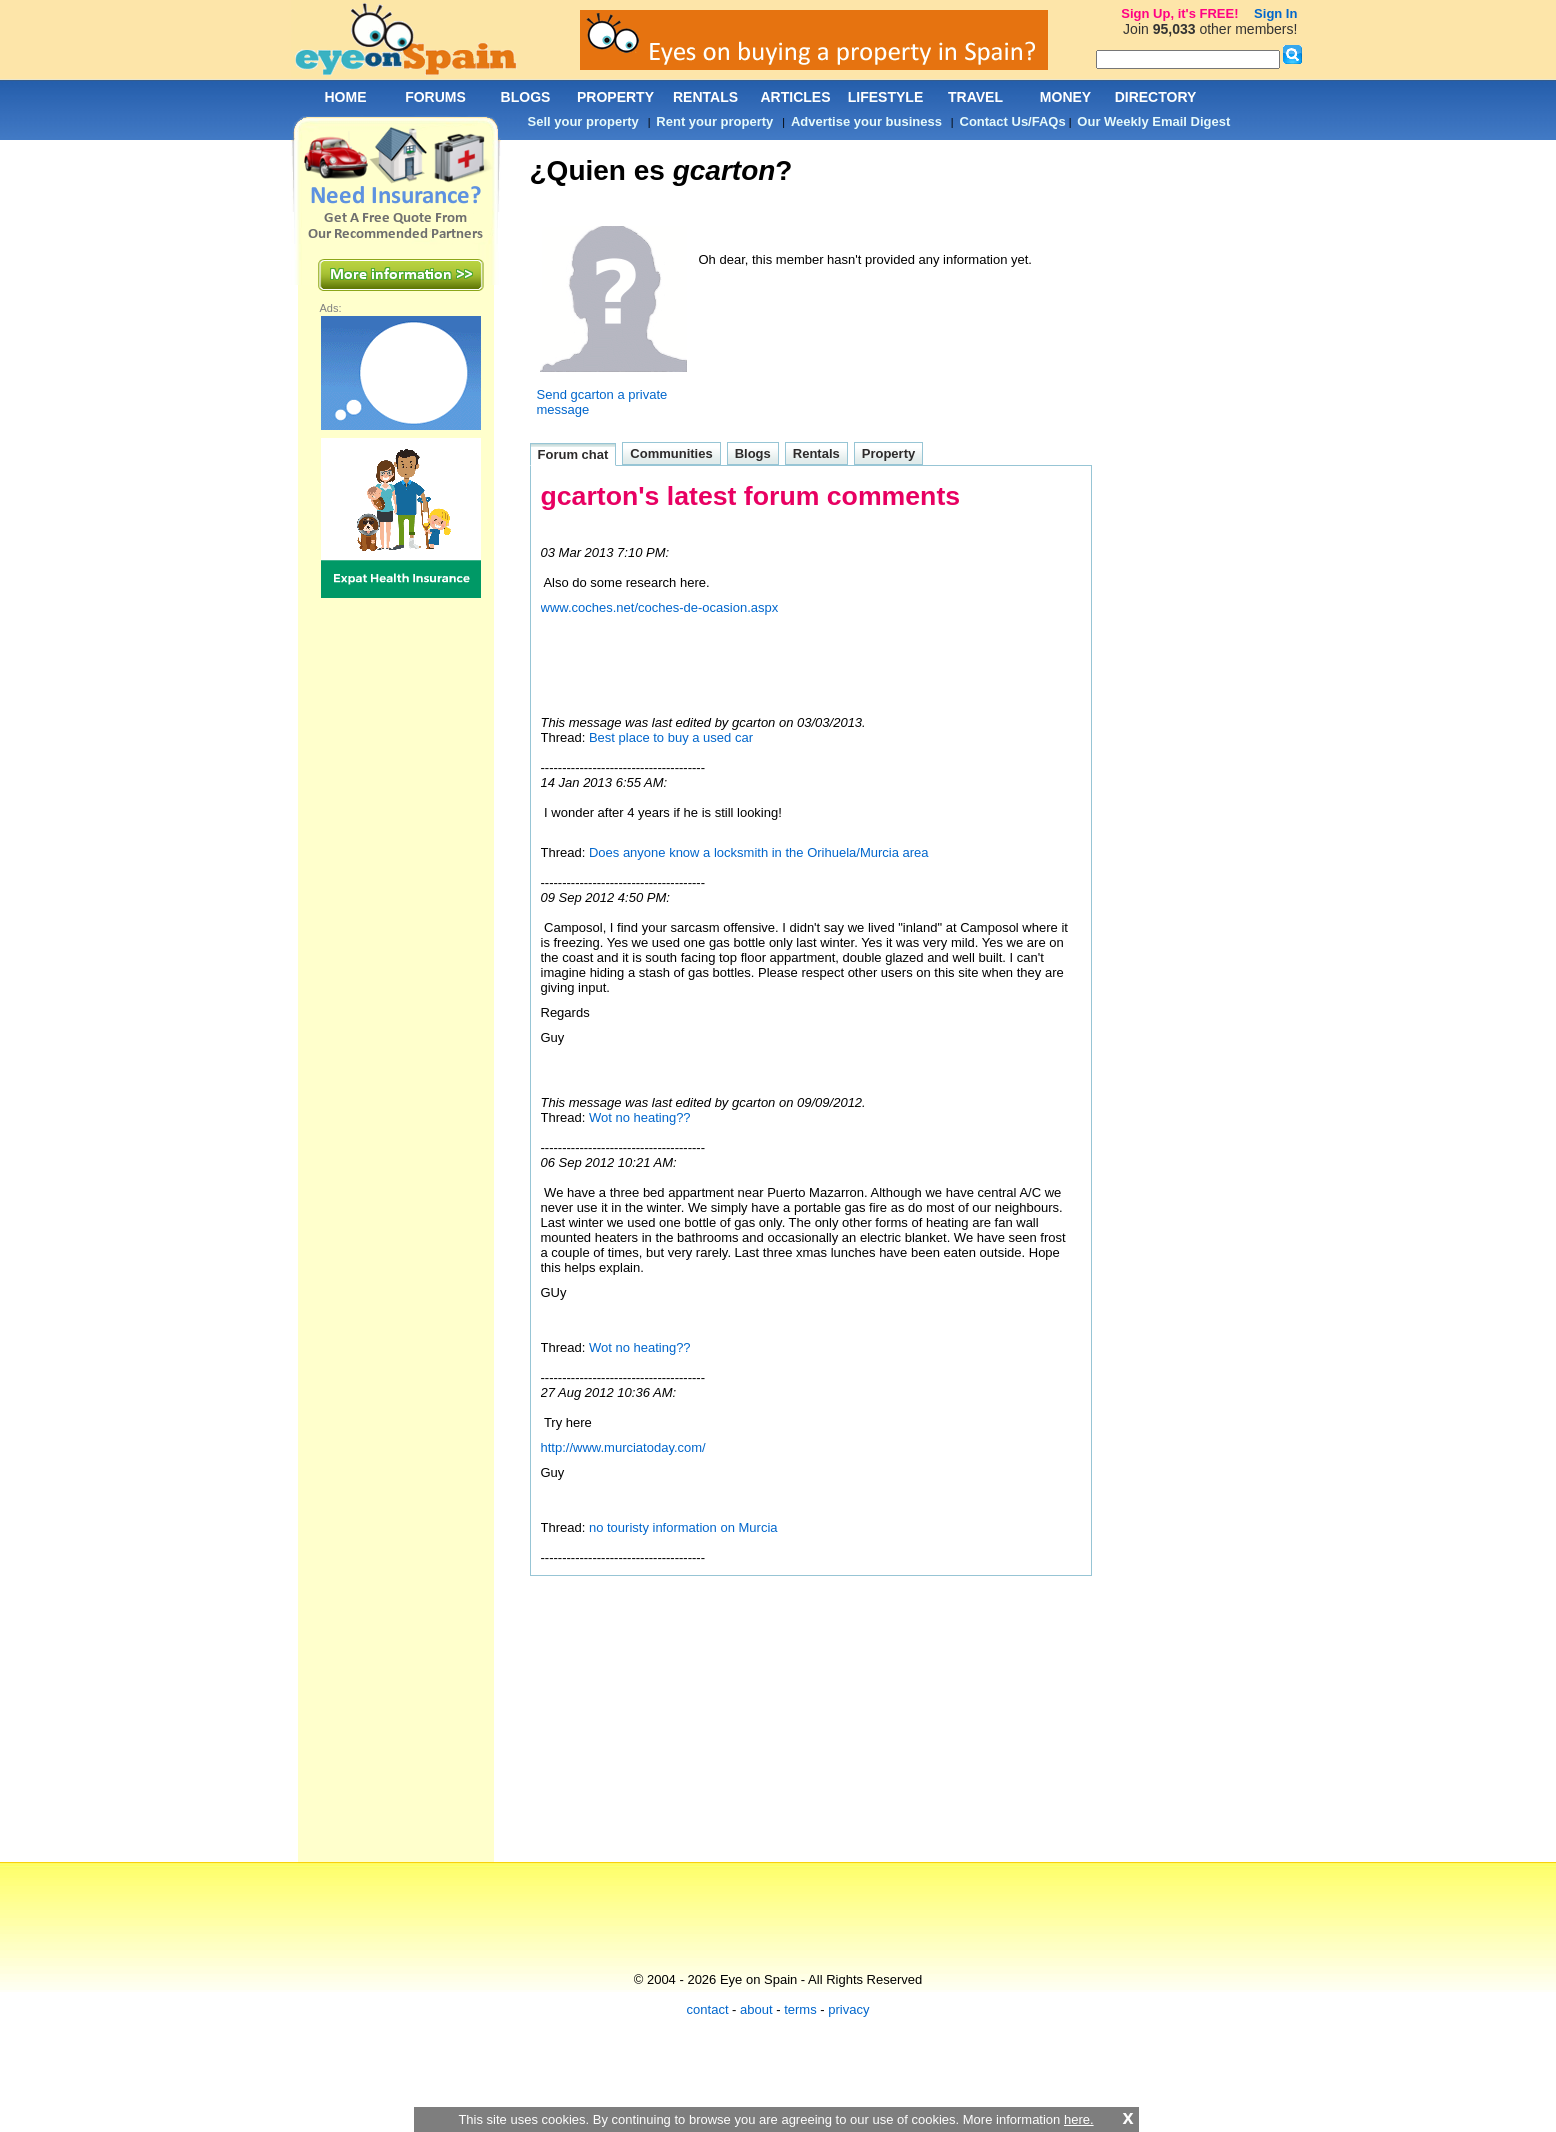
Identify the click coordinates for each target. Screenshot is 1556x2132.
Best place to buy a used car (671, 737)
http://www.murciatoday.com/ (623, 1447)
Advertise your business (866, 121)
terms (800, 2009)
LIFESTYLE (885, 97)
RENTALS (705, 97)
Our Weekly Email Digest (1153, 121)
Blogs (753, 453)
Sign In (1275, 13)
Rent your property (714, 121)
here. (1079, 2119)
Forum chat (573, 454)
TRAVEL (975, 97)
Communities (671, 453)
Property (888, 453)
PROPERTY (615, 97)
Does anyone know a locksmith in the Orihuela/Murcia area (759, 852)
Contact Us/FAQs (1013, 121)
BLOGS (526, 97)
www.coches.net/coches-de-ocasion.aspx (660, 607)
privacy (848, 2009)
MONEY (1065, 97)
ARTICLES (796, 97)
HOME (346, 97)
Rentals (816, 453)
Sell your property (583, 121)
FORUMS (435, 97)
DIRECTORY (1156, 97)
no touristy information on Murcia (683, 1527)
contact (708, 2009)
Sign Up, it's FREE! (1179, 13)
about (756, 2009)
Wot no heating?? (640, 1117)
